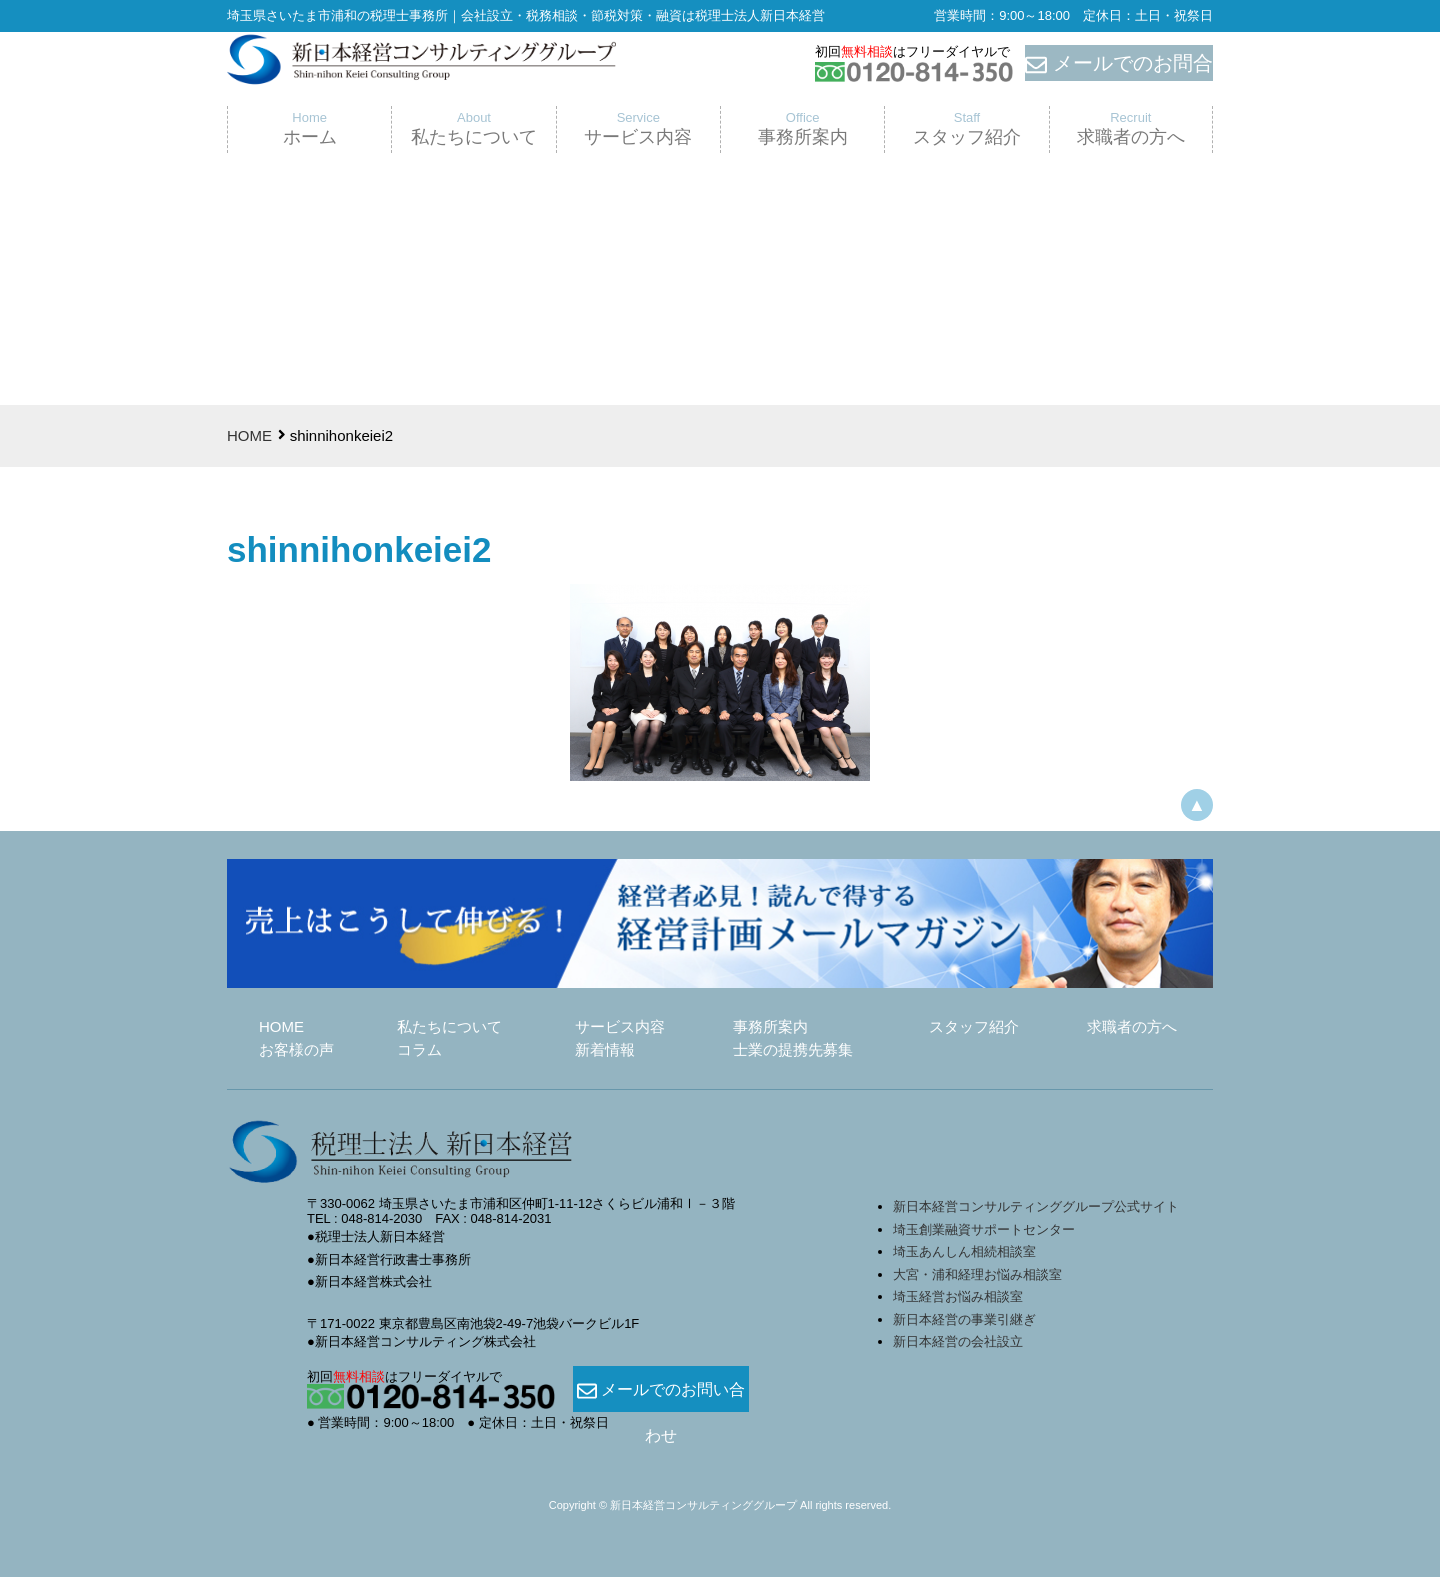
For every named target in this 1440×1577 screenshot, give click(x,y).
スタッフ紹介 (974, 1026)
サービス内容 (620, 1026)
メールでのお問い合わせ (660, 1390)
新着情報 (605, 1049)
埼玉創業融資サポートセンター (990, 1229)
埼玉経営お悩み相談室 (958, 1296)
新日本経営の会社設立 (958, 1341)
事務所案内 (770, 1026)
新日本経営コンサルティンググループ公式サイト (1036, 1206)
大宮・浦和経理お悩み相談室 (977, 1274)
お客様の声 (296, 1049)
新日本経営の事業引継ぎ (964, 1319)
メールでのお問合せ (1119, 64)
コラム (419, 1049)
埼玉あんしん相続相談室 (964, 1251)
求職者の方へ (1132, 1026)
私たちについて (449, 1026)
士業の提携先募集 (793, 1049)
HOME (249, 435)
